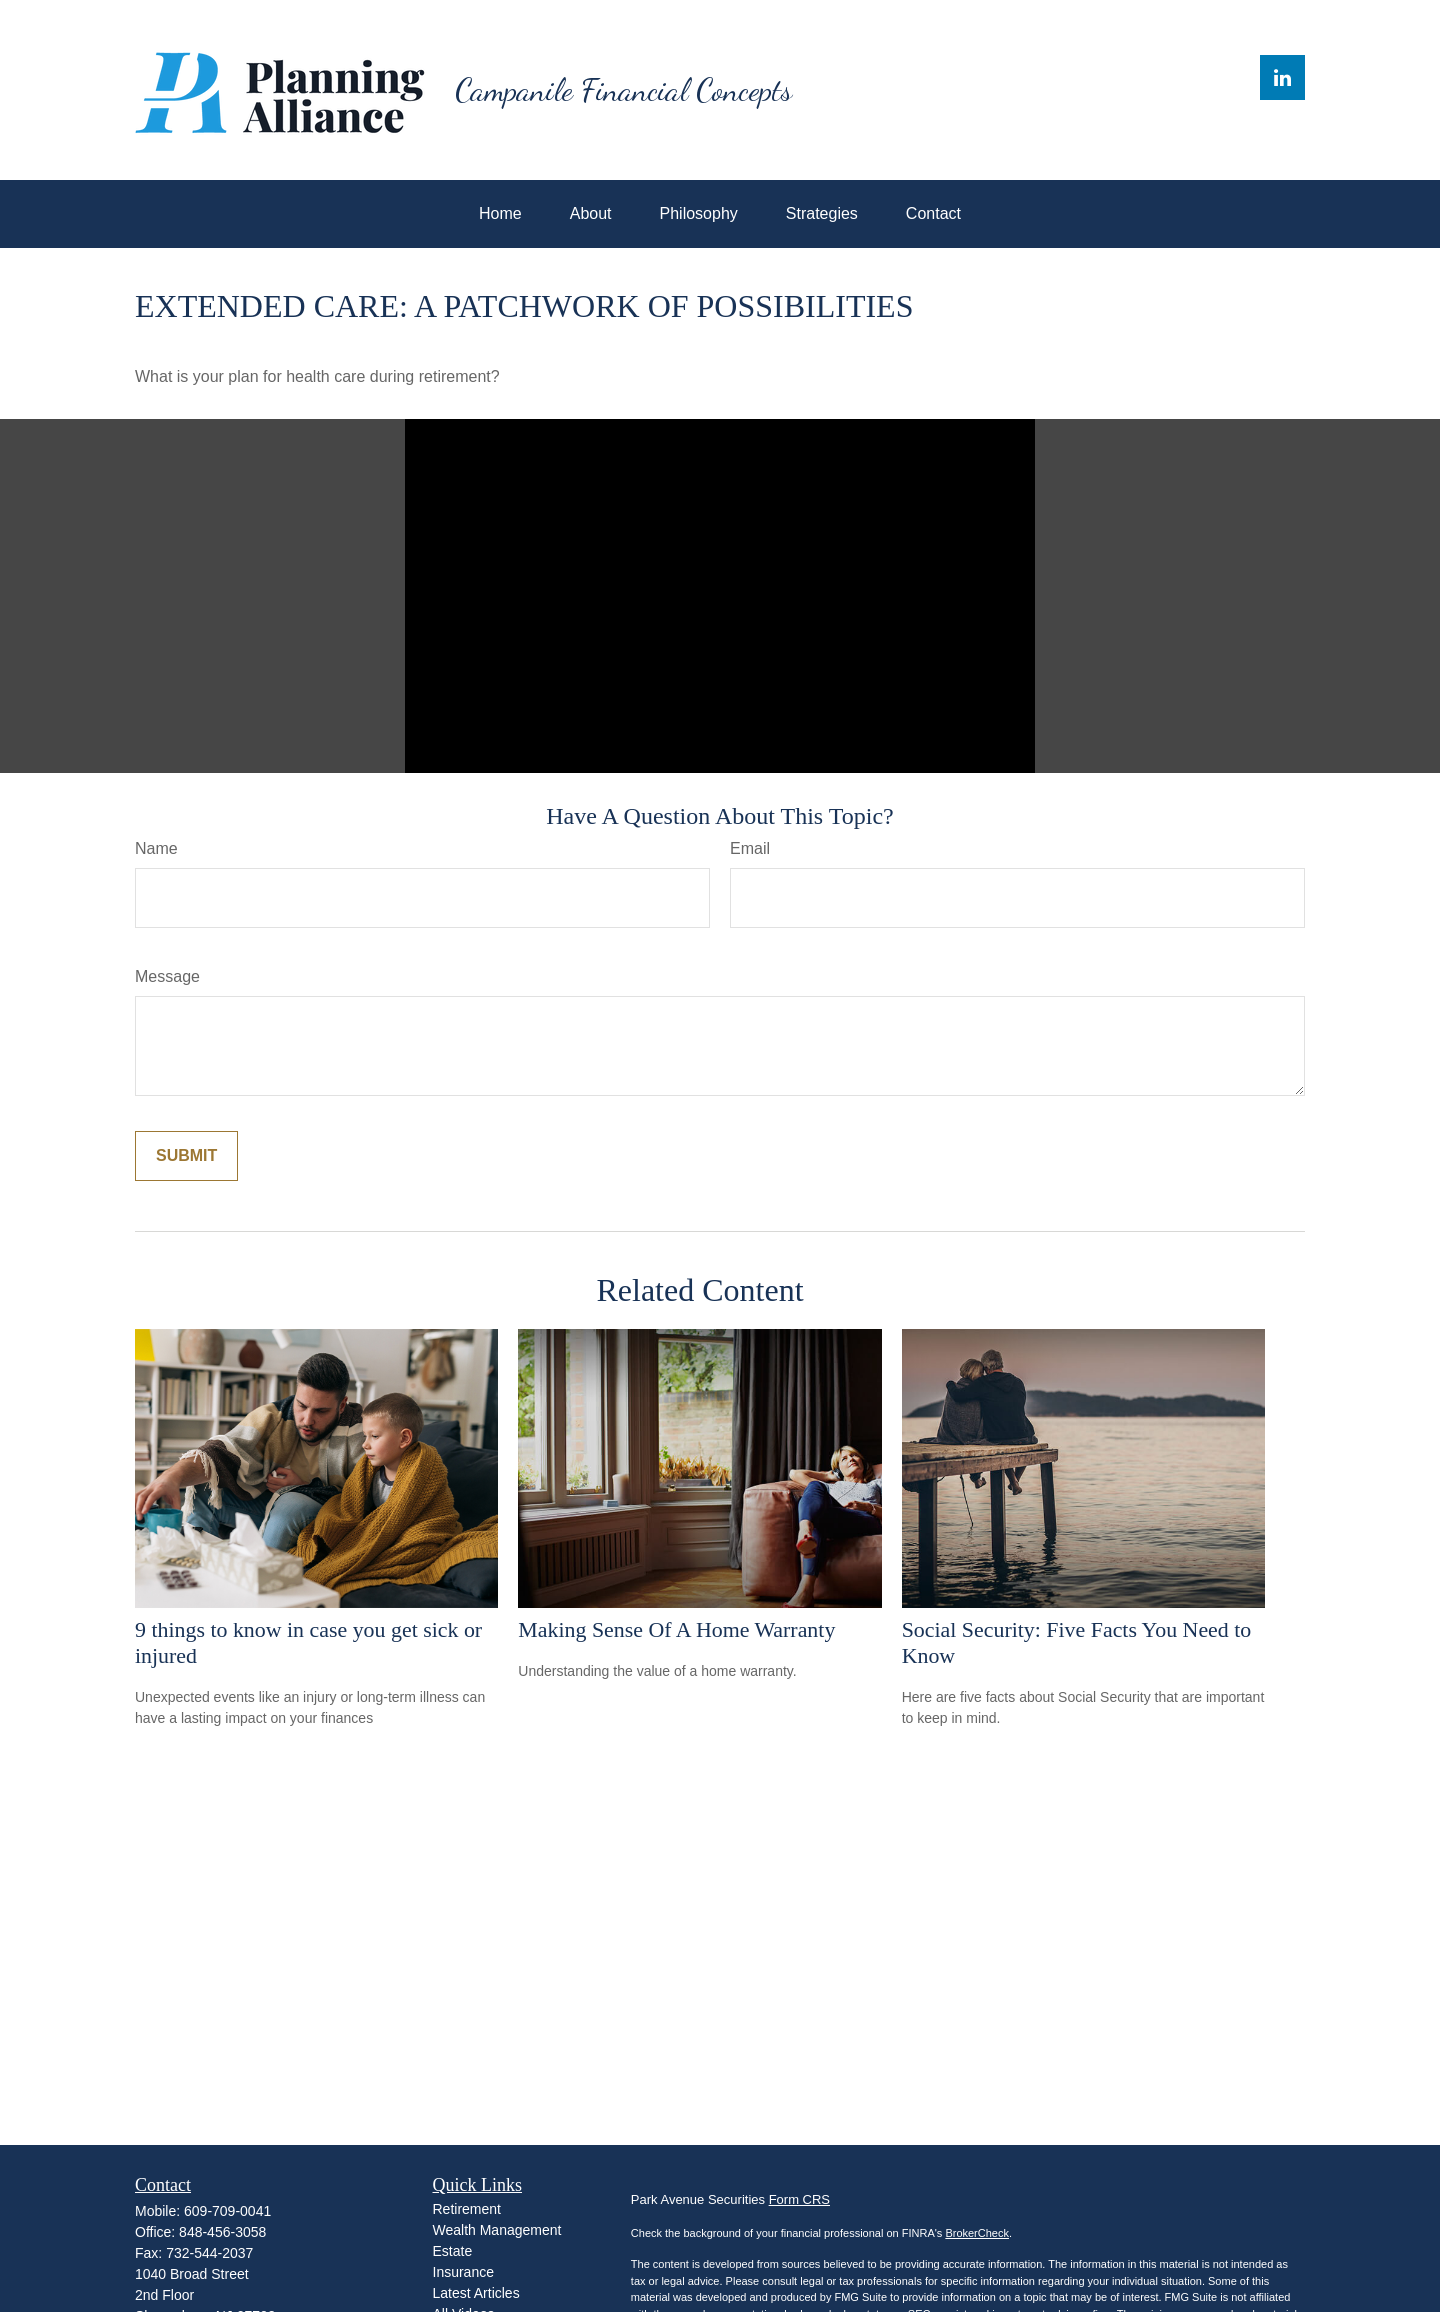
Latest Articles (476, 2293)
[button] (500, 214)
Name (156, 848)
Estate (453, 2251)
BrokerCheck (977, 2233)
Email (750, 848)
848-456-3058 (222, 2232)
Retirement (467, 2209)
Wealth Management (497, 2230)
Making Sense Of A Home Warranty (676, 1629)
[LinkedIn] (1282, 77)
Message (167, 976)
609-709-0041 (227, 2211)
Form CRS (799, 2199)
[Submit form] (186, 1156)
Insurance (463, 2272)
